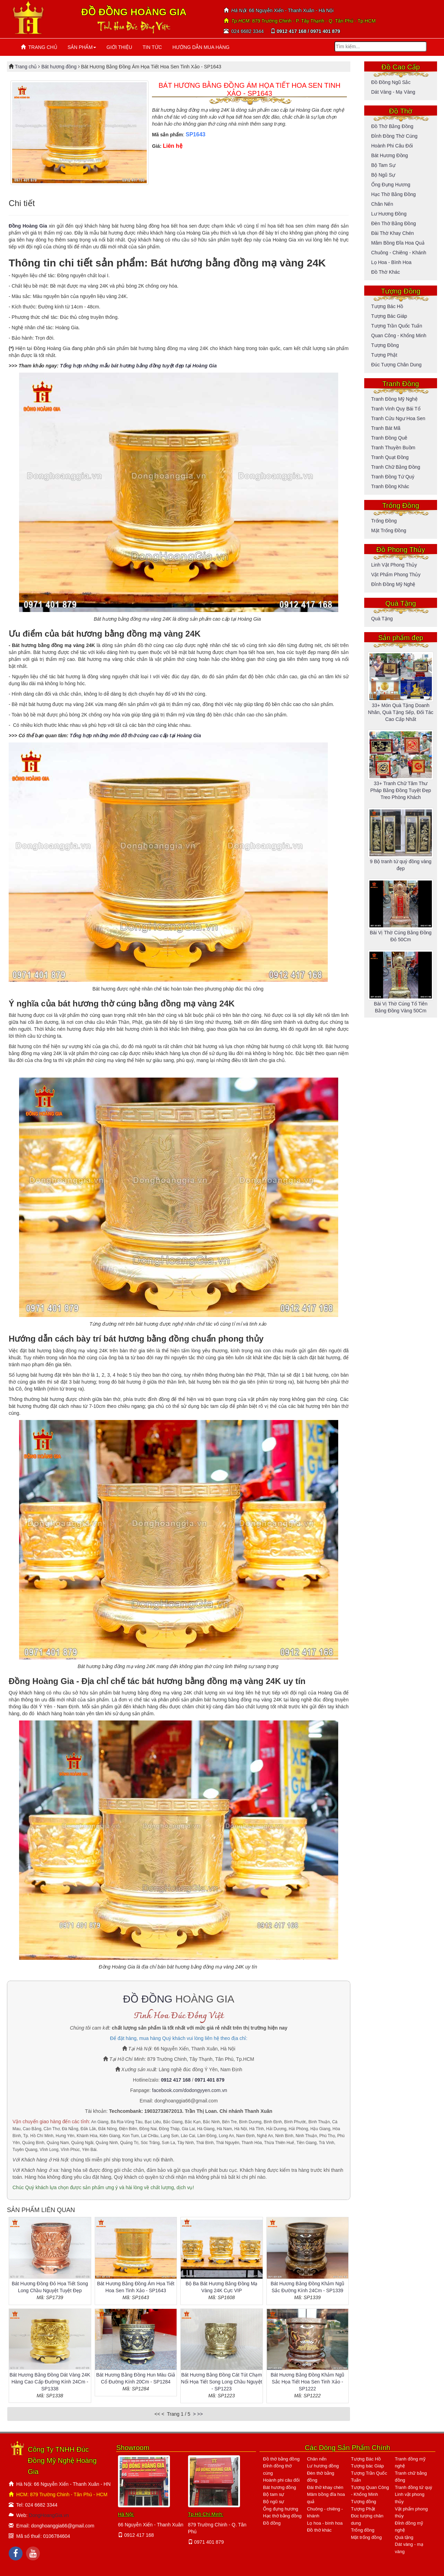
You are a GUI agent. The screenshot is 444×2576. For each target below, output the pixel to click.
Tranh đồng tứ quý (392, 476)
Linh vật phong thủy (394, 565)
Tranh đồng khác (390, 486)
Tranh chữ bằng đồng (395, 467)
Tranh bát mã (385, 428)
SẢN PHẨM (82, 47)
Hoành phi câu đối (392, 145)
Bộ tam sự (383, 165)
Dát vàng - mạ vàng (393, 92)
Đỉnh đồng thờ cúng (394, 136)
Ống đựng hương (390, 184)
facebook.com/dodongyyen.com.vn (189, 2090)
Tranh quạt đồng (390, 457)
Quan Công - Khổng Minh (398, 335)
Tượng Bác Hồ (387, 306)
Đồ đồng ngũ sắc (390, 82)
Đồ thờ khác (385, 272)
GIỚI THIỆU (119, 47)
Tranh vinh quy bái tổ (395, 408)
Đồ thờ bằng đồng (392, 126)
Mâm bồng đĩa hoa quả (398, 243)
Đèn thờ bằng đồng (393, 223)
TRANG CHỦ (39, 47)
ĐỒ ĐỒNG (147, 1999)
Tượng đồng (385, 345)
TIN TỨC (152, 47)
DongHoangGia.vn (49, 2515)
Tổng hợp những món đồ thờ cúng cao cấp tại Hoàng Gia (136, 735)
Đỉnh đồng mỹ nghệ (393, 584)
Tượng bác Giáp (389, 316)
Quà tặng (382, 618)
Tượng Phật (384, 355)
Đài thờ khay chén (392, 233)
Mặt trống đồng (388, 530)
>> (200, 2414)
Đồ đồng (272, 2523)
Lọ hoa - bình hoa (391, 262)
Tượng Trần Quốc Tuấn (396, 326)
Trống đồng (384, 521)
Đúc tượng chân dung (396, 364)
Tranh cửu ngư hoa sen (398, 418)
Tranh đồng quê (389, 438)
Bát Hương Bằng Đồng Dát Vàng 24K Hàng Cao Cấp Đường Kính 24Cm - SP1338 (50, 2381)
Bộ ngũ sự (383, 175)
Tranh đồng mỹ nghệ (394, 399)
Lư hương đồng (389, 213)
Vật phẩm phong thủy (395, 574)
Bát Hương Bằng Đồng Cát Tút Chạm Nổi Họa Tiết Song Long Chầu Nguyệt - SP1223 (221, 2381)
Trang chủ (27, 66)
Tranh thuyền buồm (393, 447)
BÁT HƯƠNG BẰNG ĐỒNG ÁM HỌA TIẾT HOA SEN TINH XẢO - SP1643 (249, 89)
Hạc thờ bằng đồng (393, 194)
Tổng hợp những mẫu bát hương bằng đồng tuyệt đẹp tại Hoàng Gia (138, 365)
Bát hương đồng (59, 66)
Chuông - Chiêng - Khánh (398, 252)
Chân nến (382, 204)
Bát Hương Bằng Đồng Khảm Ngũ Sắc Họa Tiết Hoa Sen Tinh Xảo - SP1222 (307, 2381)
